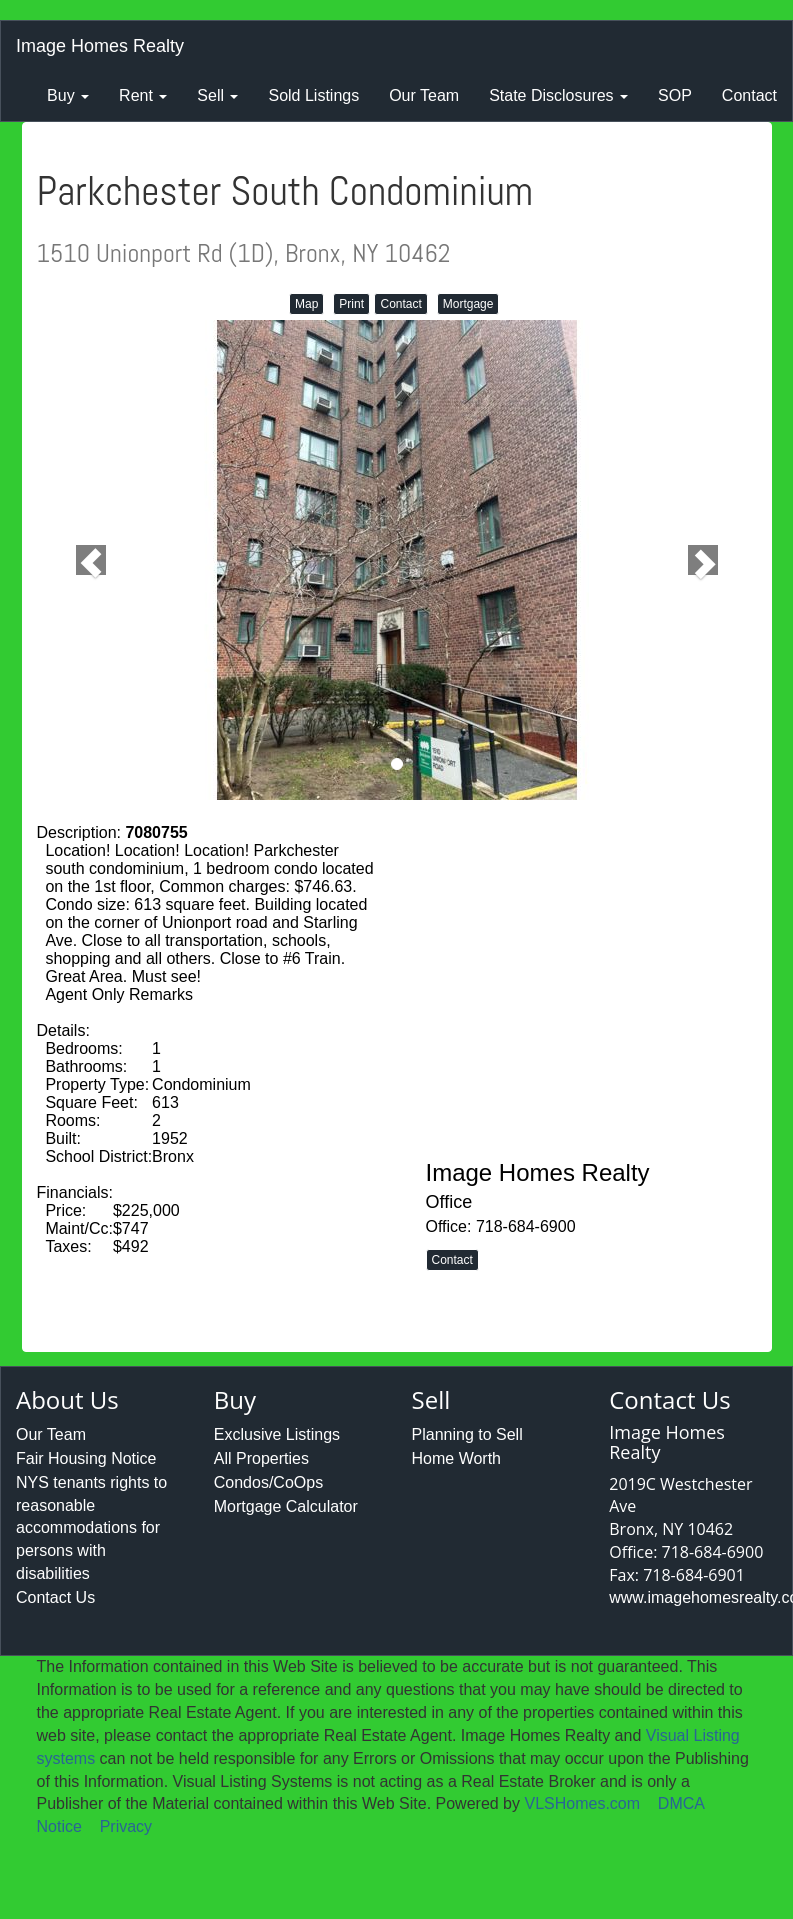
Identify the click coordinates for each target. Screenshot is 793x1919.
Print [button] (351, 304)
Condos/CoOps (268, 1482)
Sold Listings (313, 95)
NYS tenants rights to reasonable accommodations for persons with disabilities (91, 1528)
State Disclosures (558, 95)
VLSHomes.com (582, 1803)
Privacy (126, 1826)
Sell (217, 95)
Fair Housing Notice (86, 1458)
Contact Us (55, 1597)
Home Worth (457, 1458)
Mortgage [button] (468, 304)
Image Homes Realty (100, 46)
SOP (675, 95)
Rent (143, 95)
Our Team (424, 95)
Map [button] (306, 304)
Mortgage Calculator (286, 1506)
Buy (68, 95)
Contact (749, 95)
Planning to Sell (467, 1434)
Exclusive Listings (277, 1434)
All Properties (261, 1458)
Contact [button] (400, 304)
